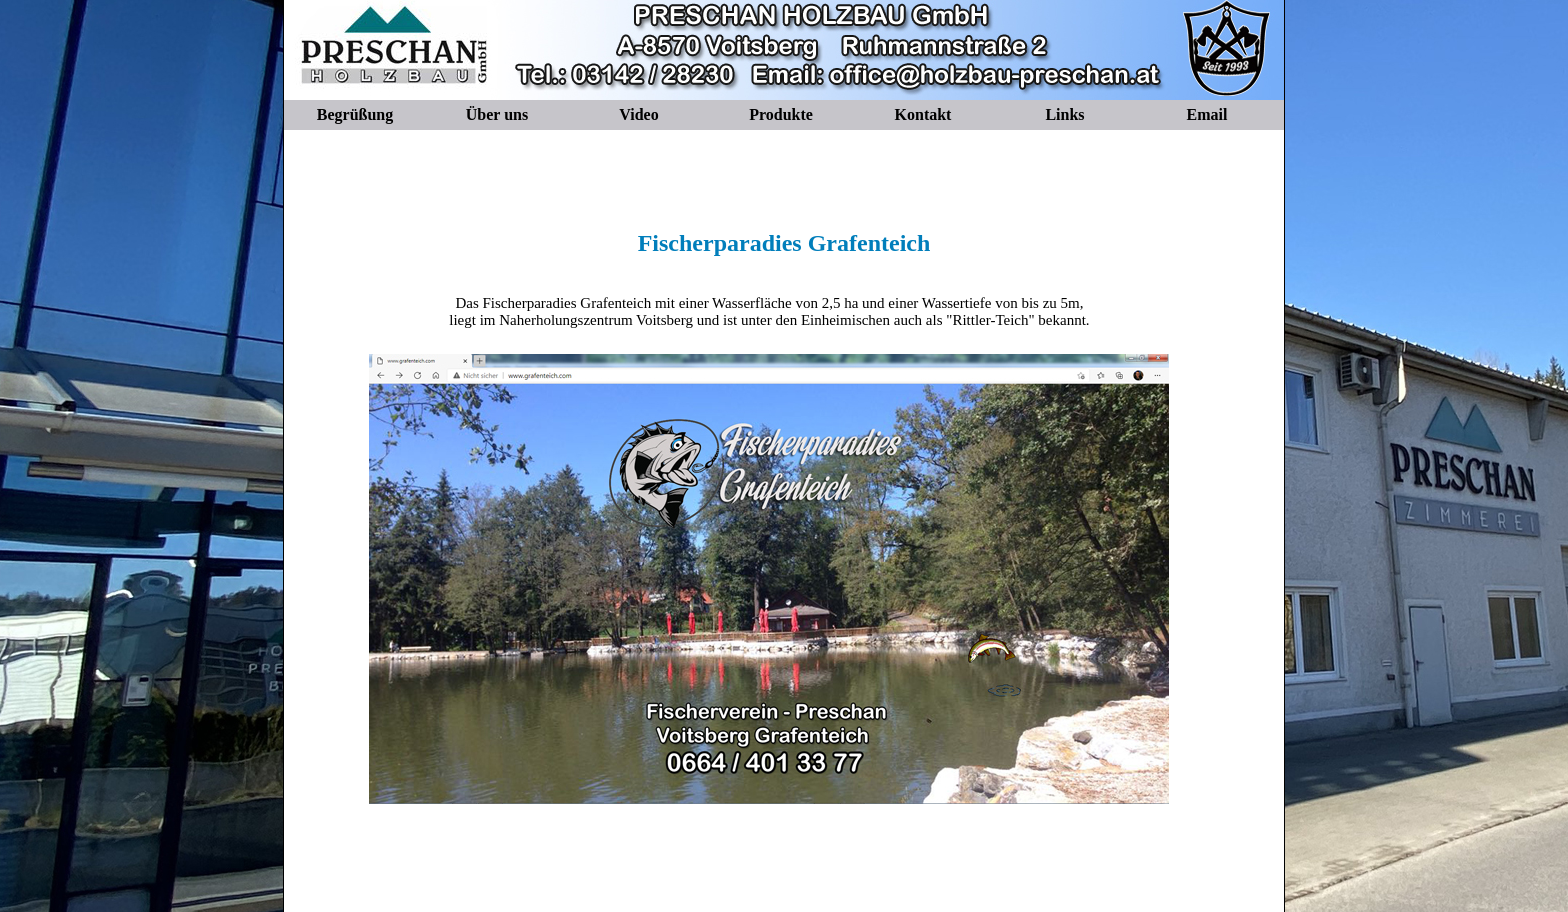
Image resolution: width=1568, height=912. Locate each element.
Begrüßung (355, 114)
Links (1064, 114)
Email (1207, 114)
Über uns (497, 114)
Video (638, 114)
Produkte (781, 114)
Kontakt (923, 114)
